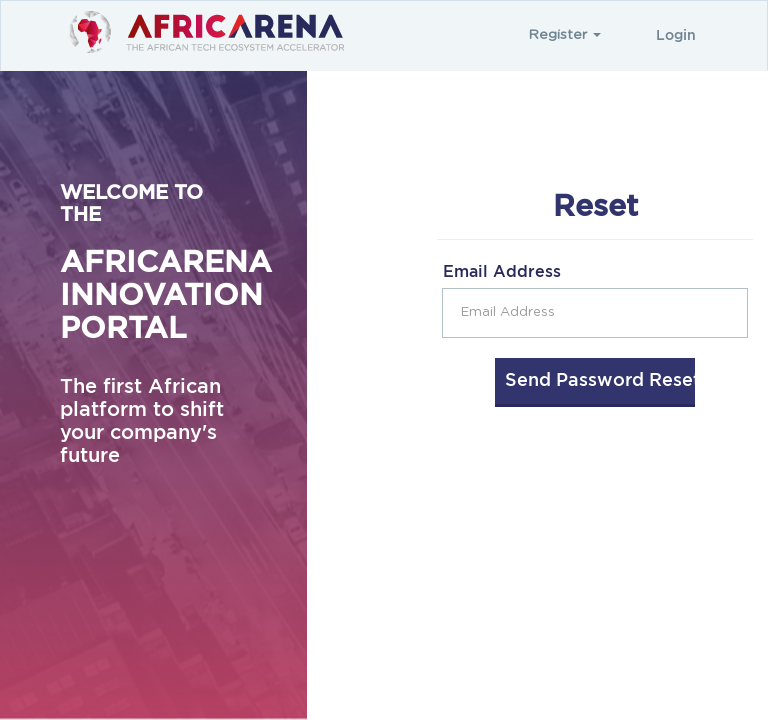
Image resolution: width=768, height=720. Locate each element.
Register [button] (564, 35)
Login (676, 36)
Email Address (502, 272)
